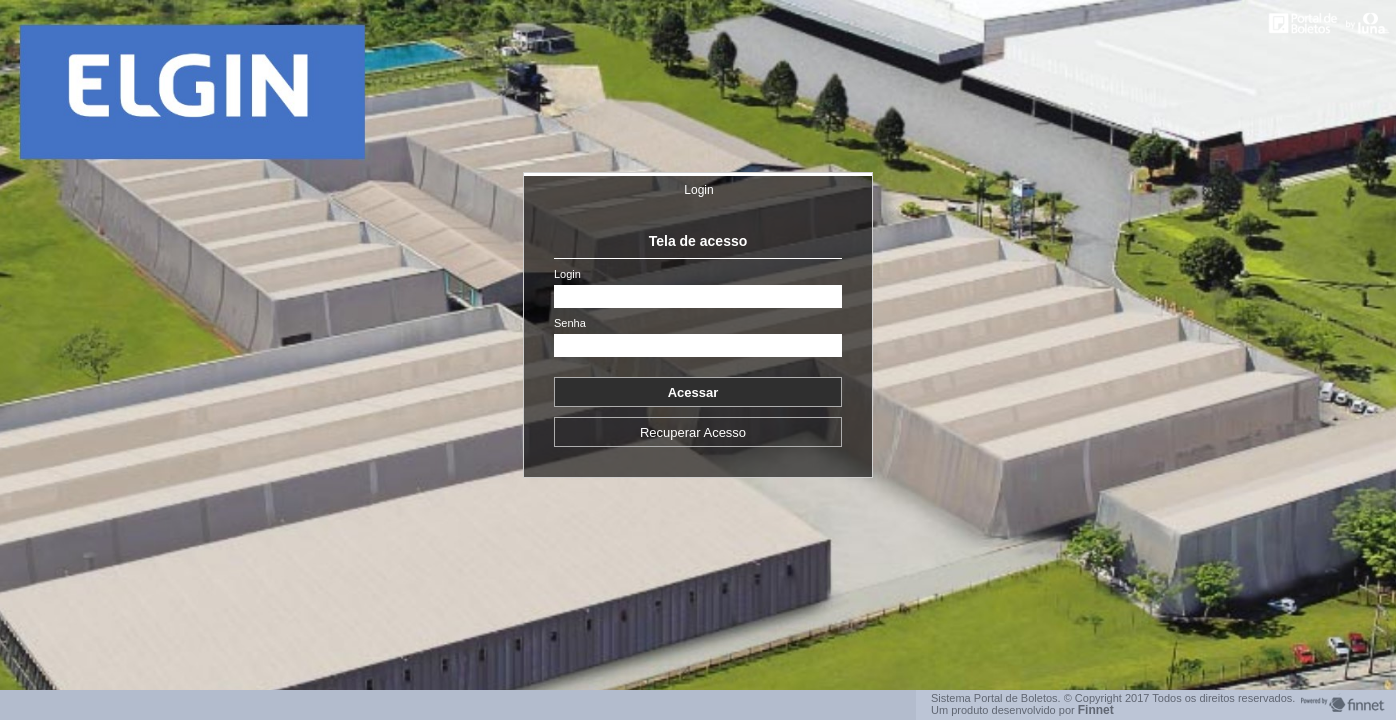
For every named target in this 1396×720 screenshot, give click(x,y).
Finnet (1096, 710)
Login (698, 190)
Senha (570, 323)
